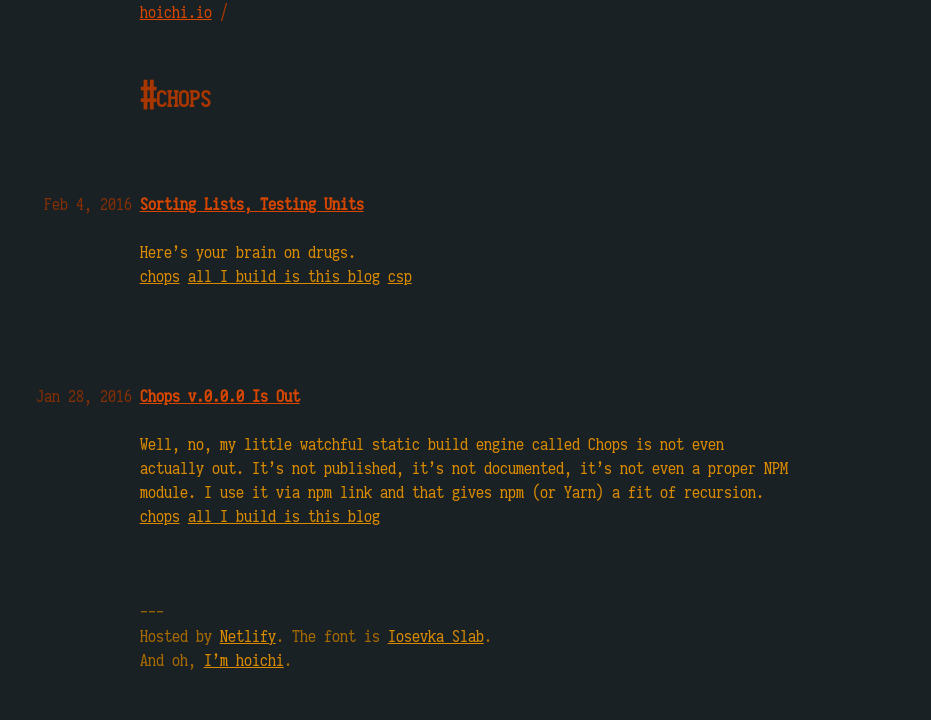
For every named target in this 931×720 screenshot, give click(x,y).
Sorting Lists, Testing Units (252, 204)
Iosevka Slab (436, 636)
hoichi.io (176, 12)
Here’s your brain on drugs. (248, 252)
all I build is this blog (284, 276)
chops (160, 276)
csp (400, 276)
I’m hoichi (244, 660)
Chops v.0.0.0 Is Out (220, 396)
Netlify (248, 636)
